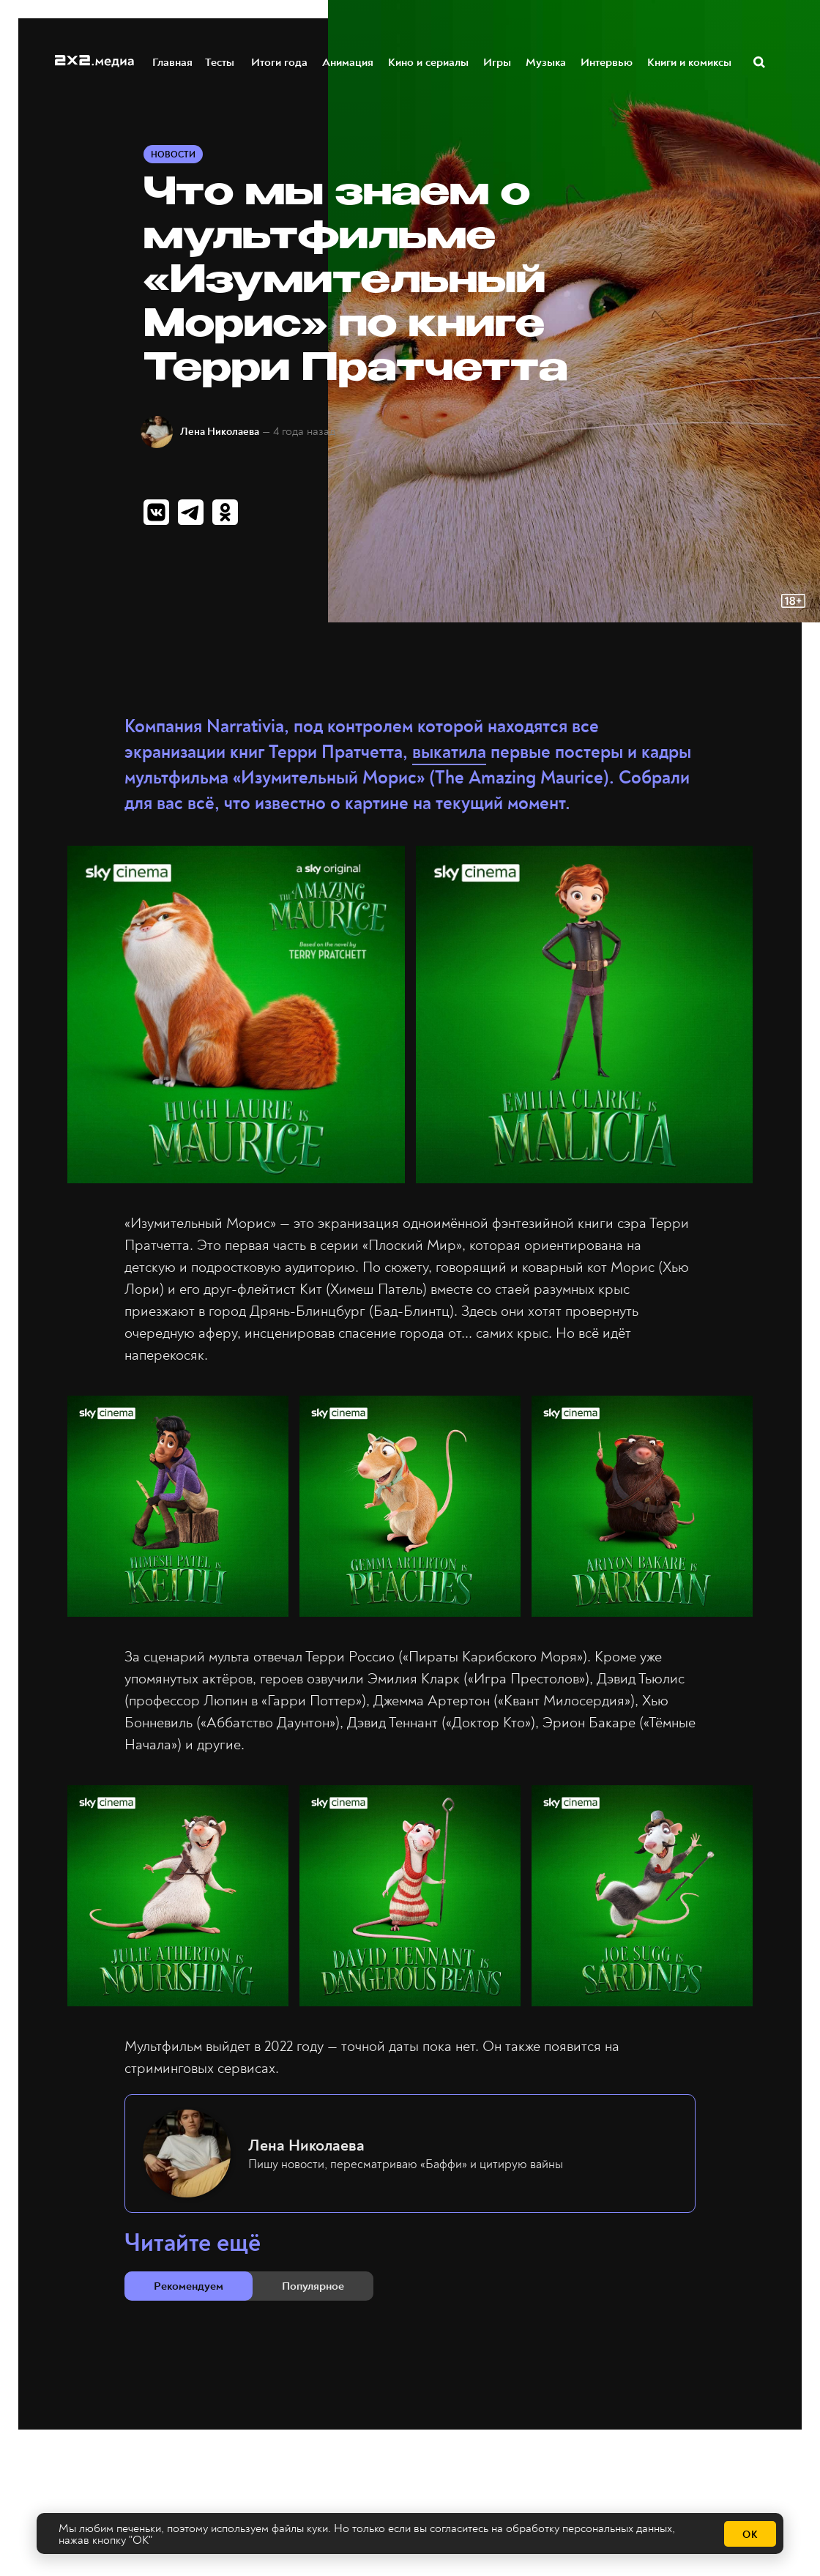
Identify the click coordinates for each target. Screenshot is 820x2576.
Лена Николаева (219, 432)
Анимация (348, 61)
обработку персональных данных (589, 2528)
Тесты (219, 61)
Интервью (607, 61)
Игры (497, 61)
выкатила (449, 752)
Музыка (546, 61)
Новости (173, 154)
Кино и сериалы (429, 61)
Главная (173, 61)
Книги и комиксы (690, 61)
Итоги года (280, 61)
